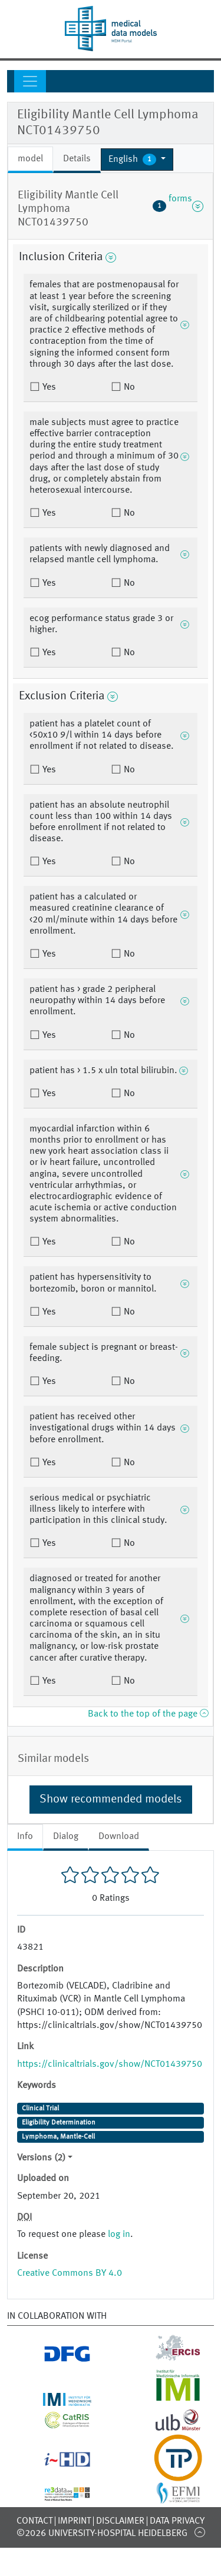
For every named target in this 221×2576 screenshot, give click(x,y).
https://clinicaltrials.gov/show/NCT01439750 (109, 2064)
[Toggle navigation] (30, 81)
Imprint (74, 2521)
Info (25, 1836)
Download (118, 1836)
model (30, 159)
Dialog (65, 1836)
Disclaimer (120, 2521)
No (128, 387)
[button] (137, 159)
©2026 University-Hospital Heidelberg (102, 2533)
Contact (34, 2521)
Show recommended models (110, 1799)
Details (77, 159)
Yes (48, 387)
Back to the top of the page (148, 1714)
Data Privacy (177, 2521)
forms (178, 206)
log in (119, 2234)
